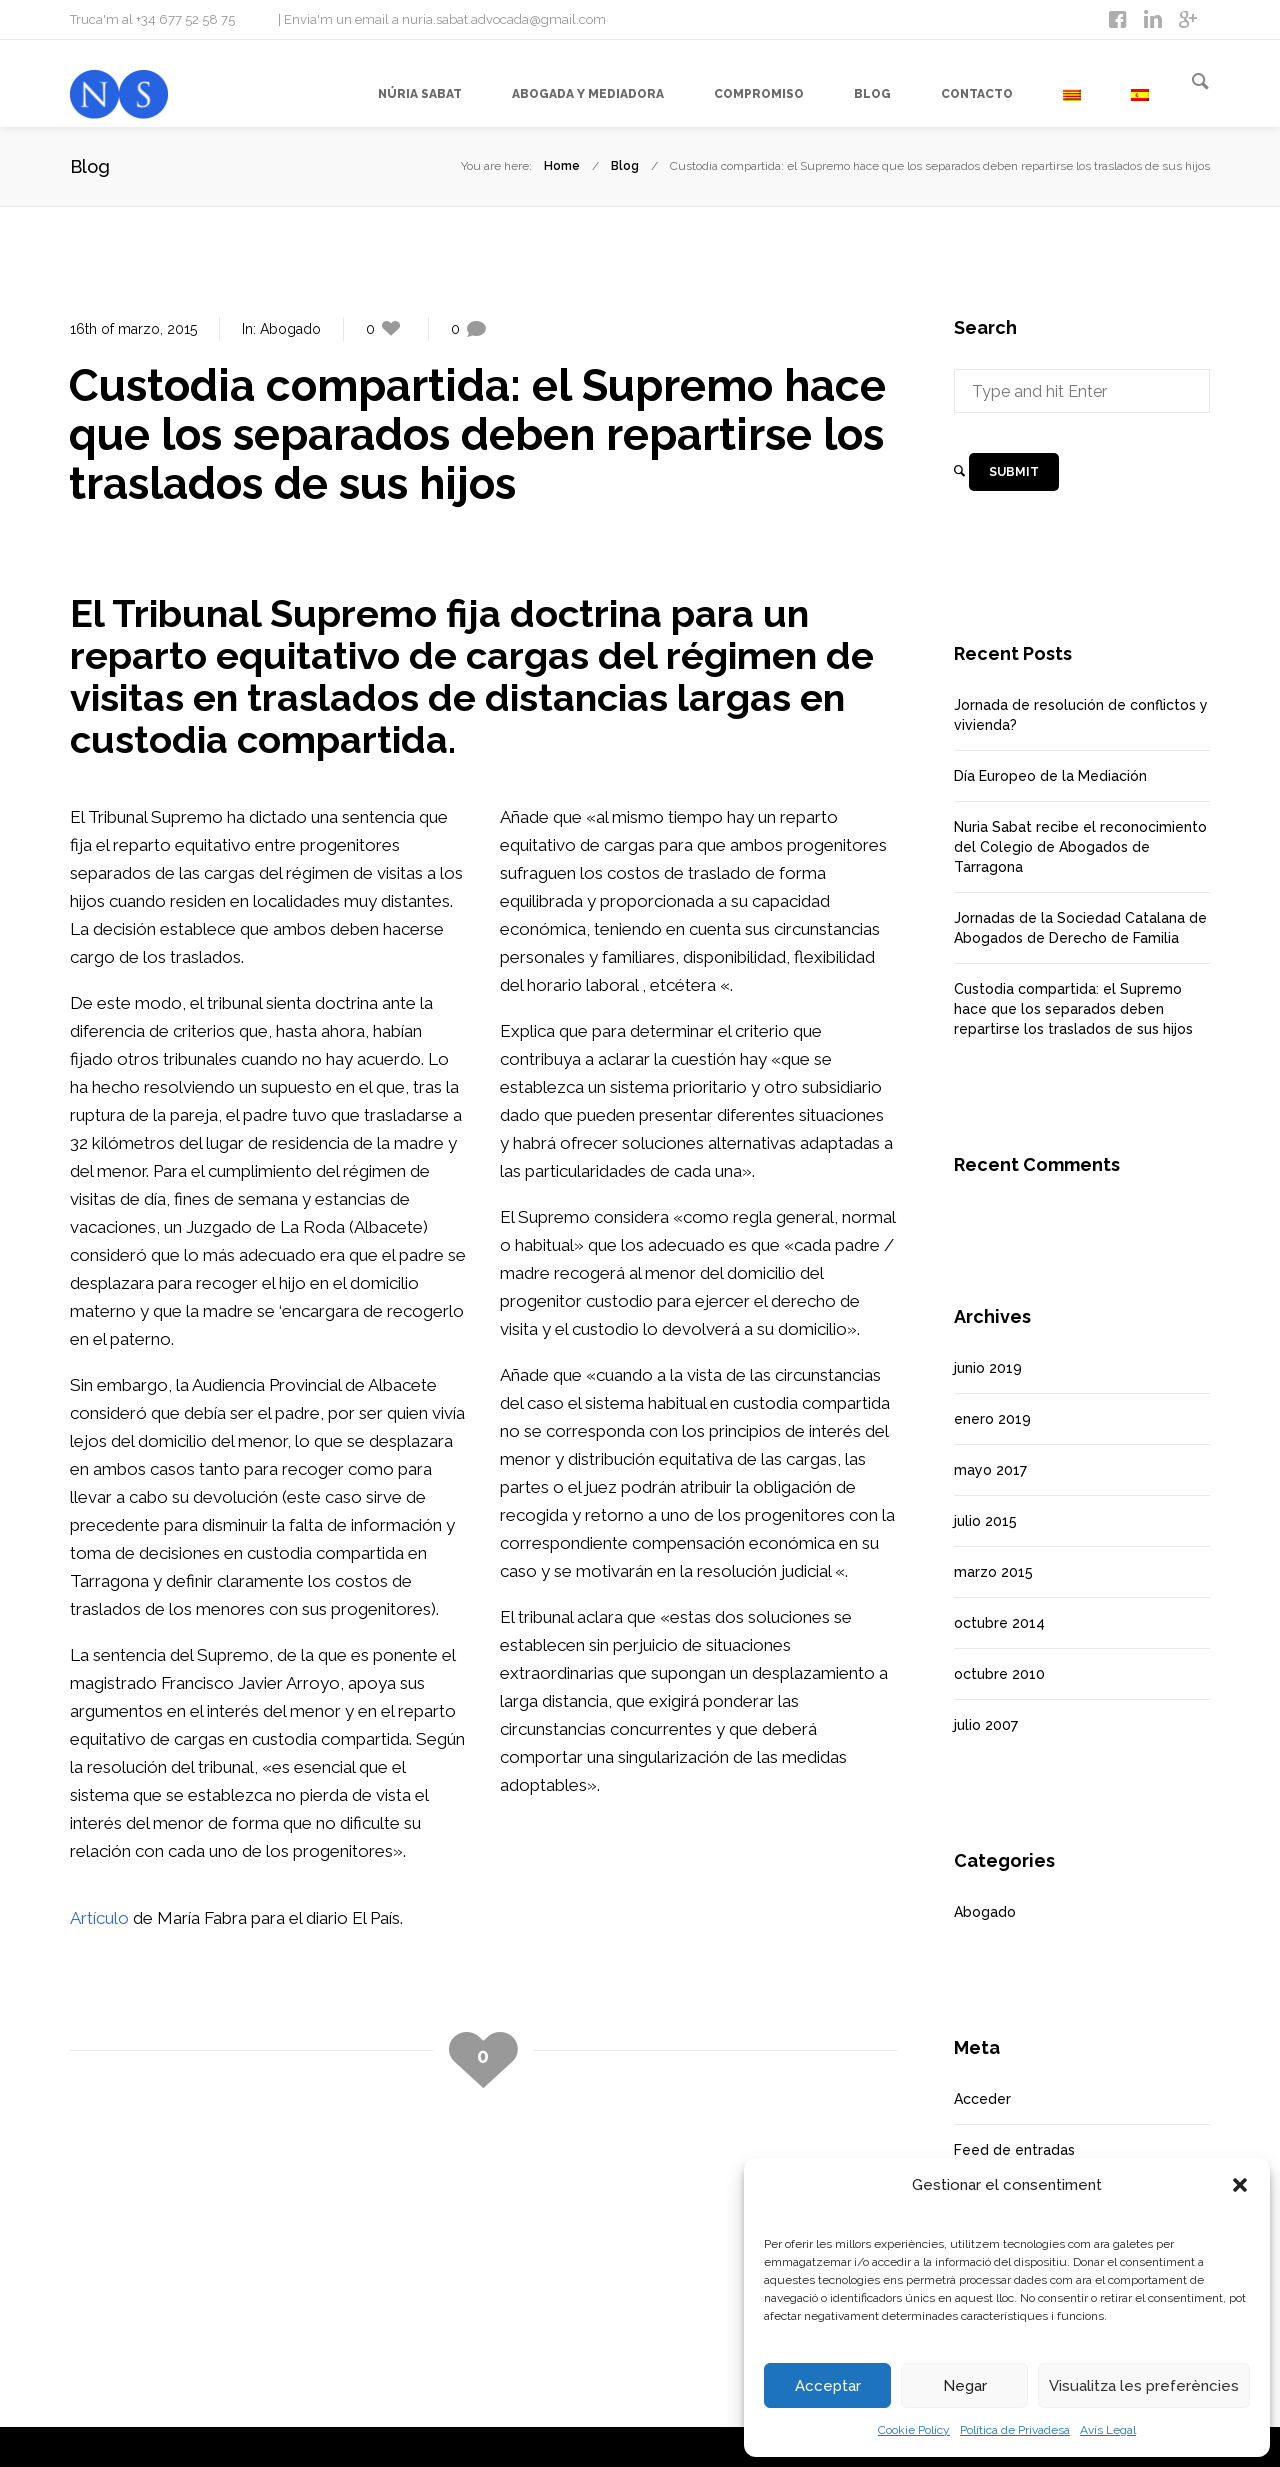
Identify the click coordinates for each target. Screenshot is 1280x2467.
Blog (625, 166)
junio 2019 (988, 1368)
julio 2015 (985, 1521)
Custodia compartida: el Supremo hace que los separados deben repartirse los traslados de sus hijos (1073, 1009)
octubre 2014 (999, 1623)
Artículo (99, 1918)
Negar (965, 2386)
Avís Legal (1108, 2430)
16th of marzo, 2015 (133, 329)
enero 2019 (992, 1419)
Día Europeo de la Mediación (1050, 776)
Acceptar (828, 2386)
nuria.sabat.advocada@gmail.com (504, 19)
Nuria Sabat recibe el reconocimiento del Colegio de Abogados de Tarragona (1080, 847)
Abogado (290, 329)
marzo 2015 (993, 1572)
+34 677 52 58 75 (185, 19)
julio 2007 (986, 1725)
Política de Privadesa (1015, 2430)
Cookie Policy (914, 2430)
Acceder (982, 2099)
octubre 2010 (999, 1674)
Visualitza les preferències (1144, 2386)
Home (562, 166)
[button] (1240, 2185)
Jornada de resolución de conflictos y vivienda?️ (1081, 715)
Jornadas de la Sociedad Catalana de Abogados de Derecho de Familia (1080, 928)
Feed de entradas (1014, 2150)
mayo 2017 (990, 1470)
